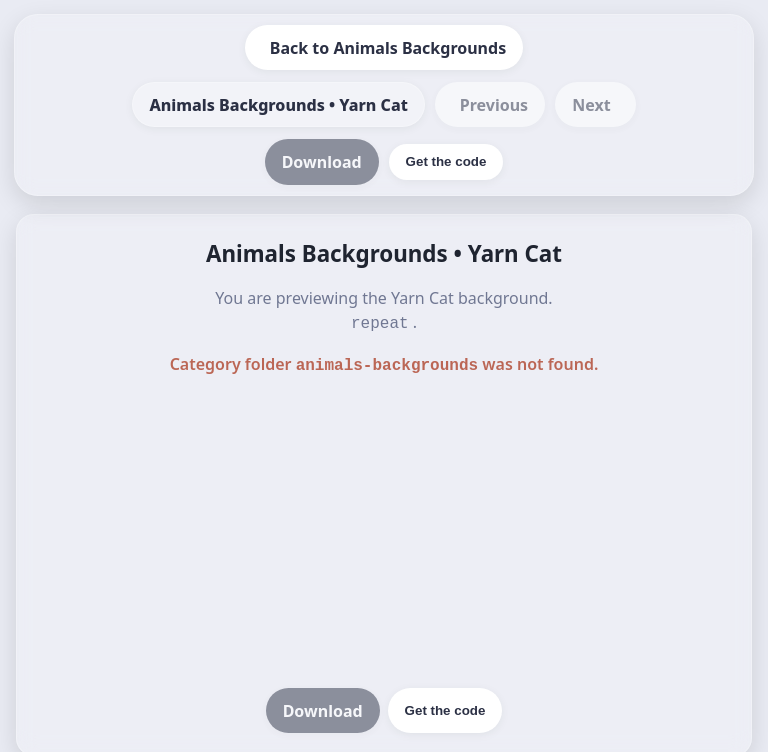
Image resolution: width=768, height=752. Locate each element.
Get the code (445, 706)
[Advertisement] (384, 530)
